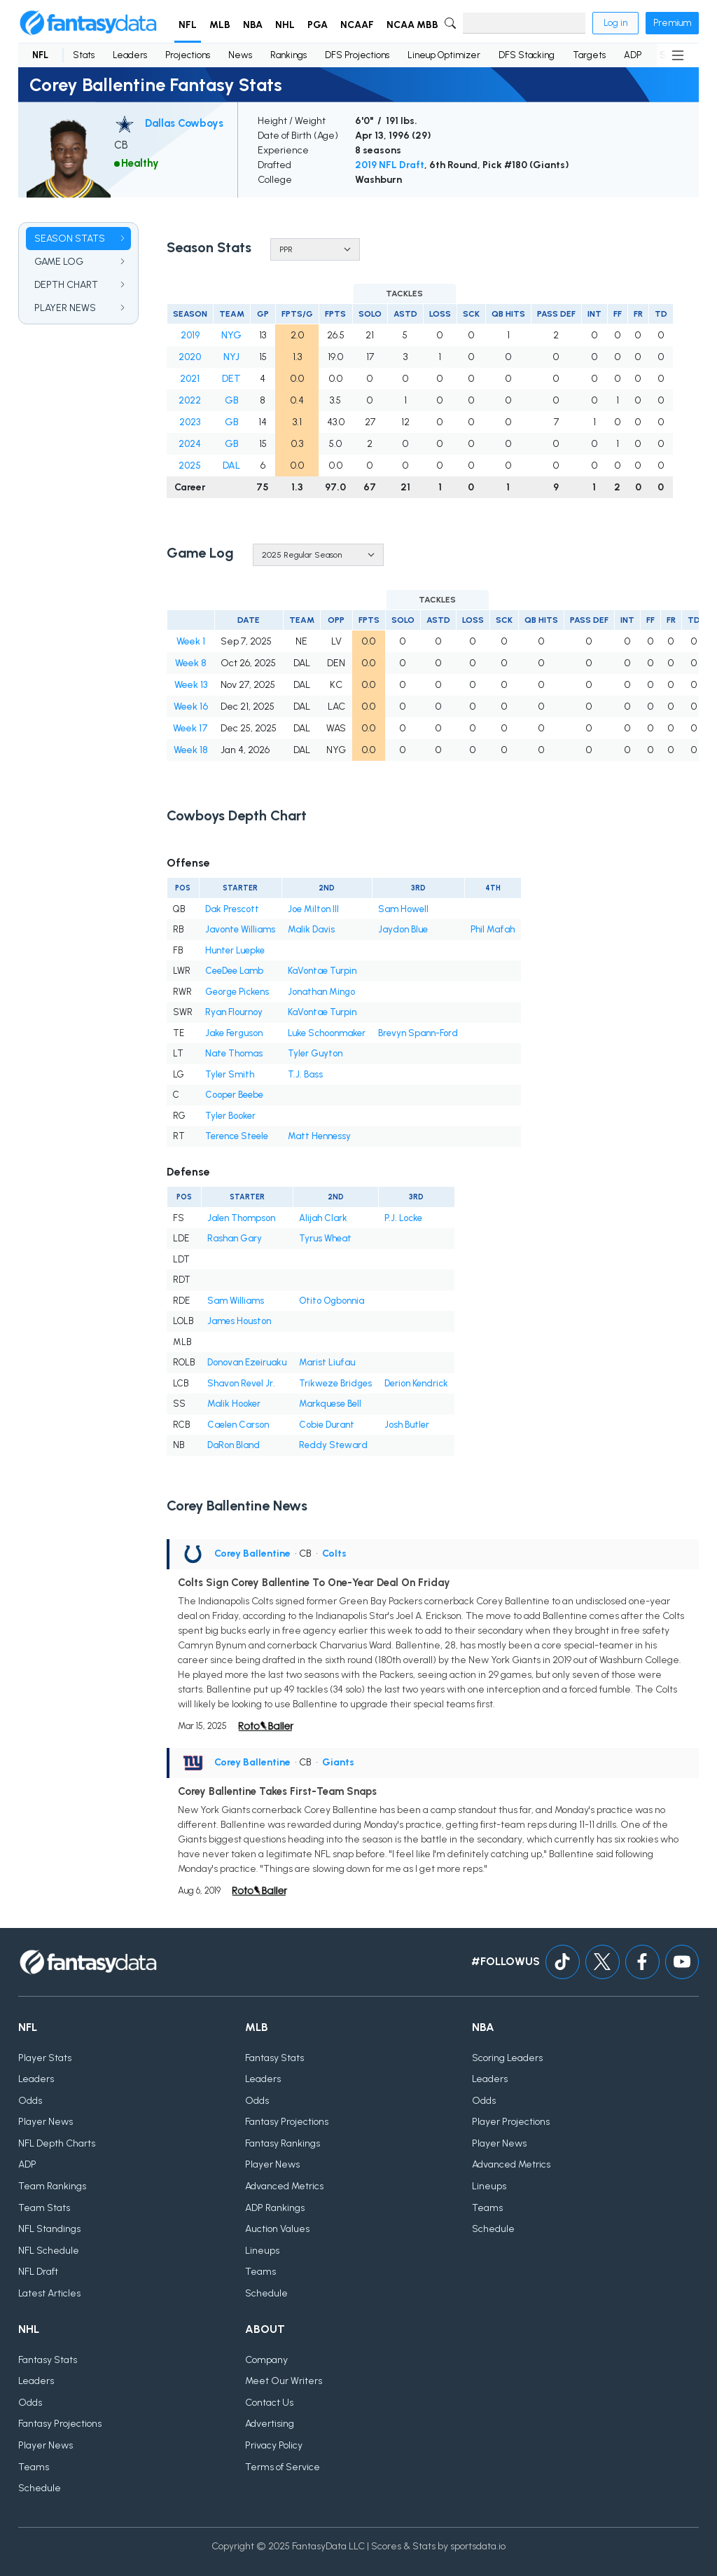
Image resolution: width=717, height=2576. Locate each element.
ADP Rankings (275, 2208)
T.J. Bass (305, 1074)
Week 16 (191, 706)
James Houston (239, 1321)
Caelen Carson (238, 1424)
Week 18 (191, 750)
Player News (45, 2122)
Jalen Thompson (241, 1218)
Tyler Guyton (315, 1053)
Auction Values (277, 2229)
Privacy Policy (273, 2445)
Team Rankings (52, 2186)
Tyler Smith (229, 1074)
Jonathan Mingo (321, 991)
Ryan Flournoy (234, 1012)
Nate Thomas (234, 1053)
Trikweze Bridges (335, 1383)
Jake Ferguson (234, 1033)
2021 (190, 379)
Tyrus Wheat (325, 1238)
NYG (231, 335)
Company (266, 2360)
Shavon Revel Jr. (241, 1383)
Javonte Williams (240, 929)
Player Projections (511, 2122)
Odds (30, 2101)
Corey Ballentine (252, 1553)
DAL (231, 465)
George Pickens (237, 991)
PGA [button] (317, 25)
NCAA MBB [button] (412, 25)
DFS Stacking (527, 55)
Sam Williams (235, 1300)
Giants (338, 1762)
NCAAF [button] (357, 25)
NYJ (231, 357)
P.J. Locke (403, 1218)
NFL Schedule (48, 2251)
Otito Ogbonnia (331, 1300)
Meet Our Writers (283, 2381)
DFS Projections (357, 55)
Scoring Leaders (507, 2058)
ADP (632, 55)
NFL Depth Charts (56, 2143)
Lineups (262, 2251)
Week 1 (190, 641)
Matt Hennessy (319, 1136)
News (240, 55)
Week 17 (190, 728)
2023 (189, 422)
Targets (589, 55)
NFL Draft (38, 2272)
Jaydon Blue (403, 929)
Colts (334, 1553)
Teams (260, 2272)
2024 (190, 444)
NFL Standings (49, 2229)
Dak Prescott (232, 909)
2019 (190, 335)
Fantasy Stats (274, 2058)
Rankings (288, 55)
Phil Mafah (493, 929)
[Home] (88, 23)
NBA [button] (253, 25)
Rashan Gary (234, 1238)
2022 (190, 400)
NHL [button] (285, 25)
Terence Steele (236, 1136)
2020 (190, 357)
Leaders (130, 55)
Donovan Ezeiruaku (246, 1362)
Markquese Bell (330, 1403)
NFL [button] (188, 25)
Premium (672, 23)
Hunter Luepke (235, 950)
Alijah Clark (323, 1218)
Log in (615, 23)
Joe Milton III (313, 909)
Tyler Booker (230, 1115)
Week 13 (190, 685)
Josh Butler (406, 1424)
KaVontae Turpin (322, 970)
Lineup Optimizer (444, 55)
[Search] (524, 23)
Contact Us (269, 2403)
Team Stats (44, 2208)
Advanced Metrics (284, 2186)
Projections (187, 55)
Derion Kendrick (416, 1383)
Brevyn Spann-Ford (418, 1033)
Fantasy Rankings (282, 2143)
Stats (84, 55)
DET (231, 379)
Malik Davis (311, 929)
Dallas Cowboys (184, 123)
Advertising (269, 2424)
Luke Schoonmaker (327, 1033)
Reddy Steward (333, 1445)
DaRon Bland (233, 1445)
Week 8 (191, 663)
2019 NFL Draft (389, 165)
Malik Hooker (233, 1403)
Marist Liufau (327, 1362)
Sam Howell (403, 909)
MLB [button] (219, 25)
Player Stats (44, 2058)
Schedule (266, 2293)
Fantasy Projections (286, 2122)
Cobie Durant (326, 1424)
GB (232, 400)
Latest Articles (49, 2293)
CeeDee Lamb (234, 970)
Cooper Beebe (234, 1094)
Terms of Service (282, 2467)
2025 (190, 465)
